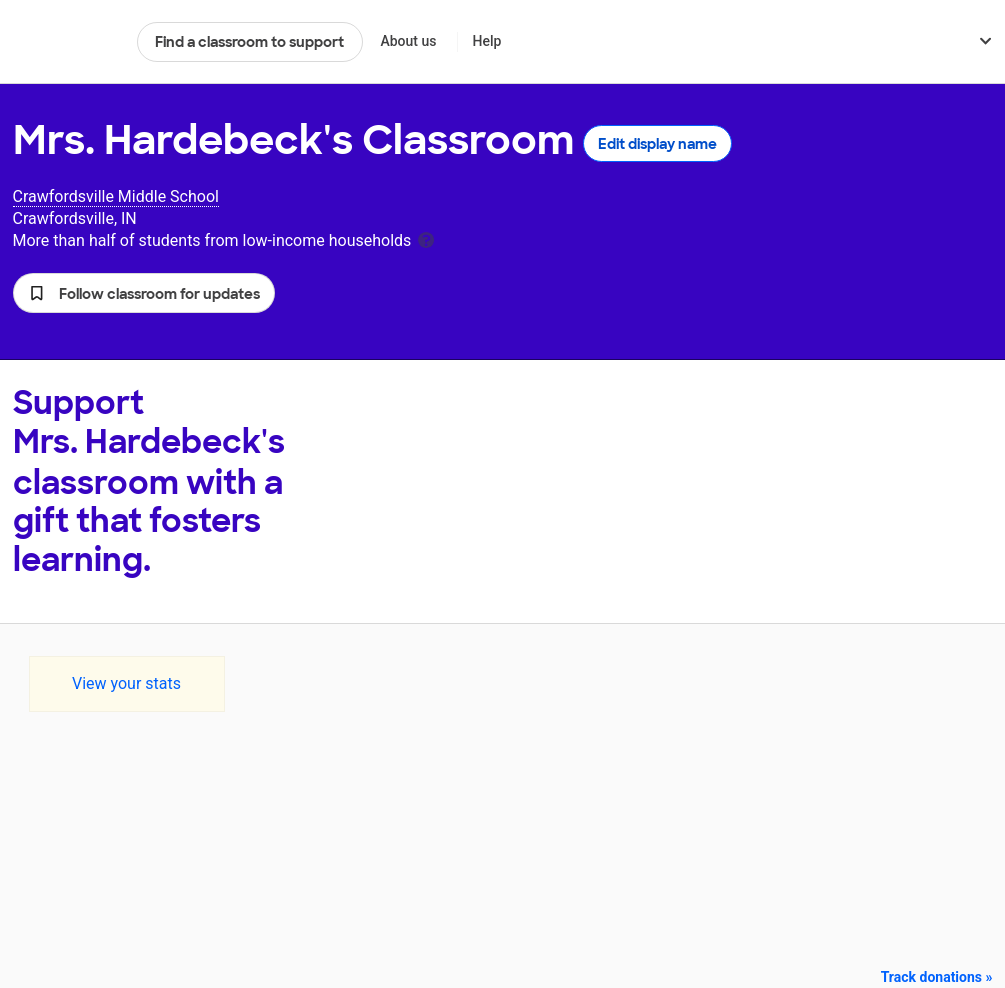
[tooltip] (426, 238)
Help (486, 41)
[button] (144, 293)
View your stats (126, 683)
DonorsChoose (66, 42)
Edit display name (657, 144)
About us (408, 41)
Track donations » (937, 977)
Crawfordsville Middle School (116, 196)
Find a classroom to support (249, 42)
